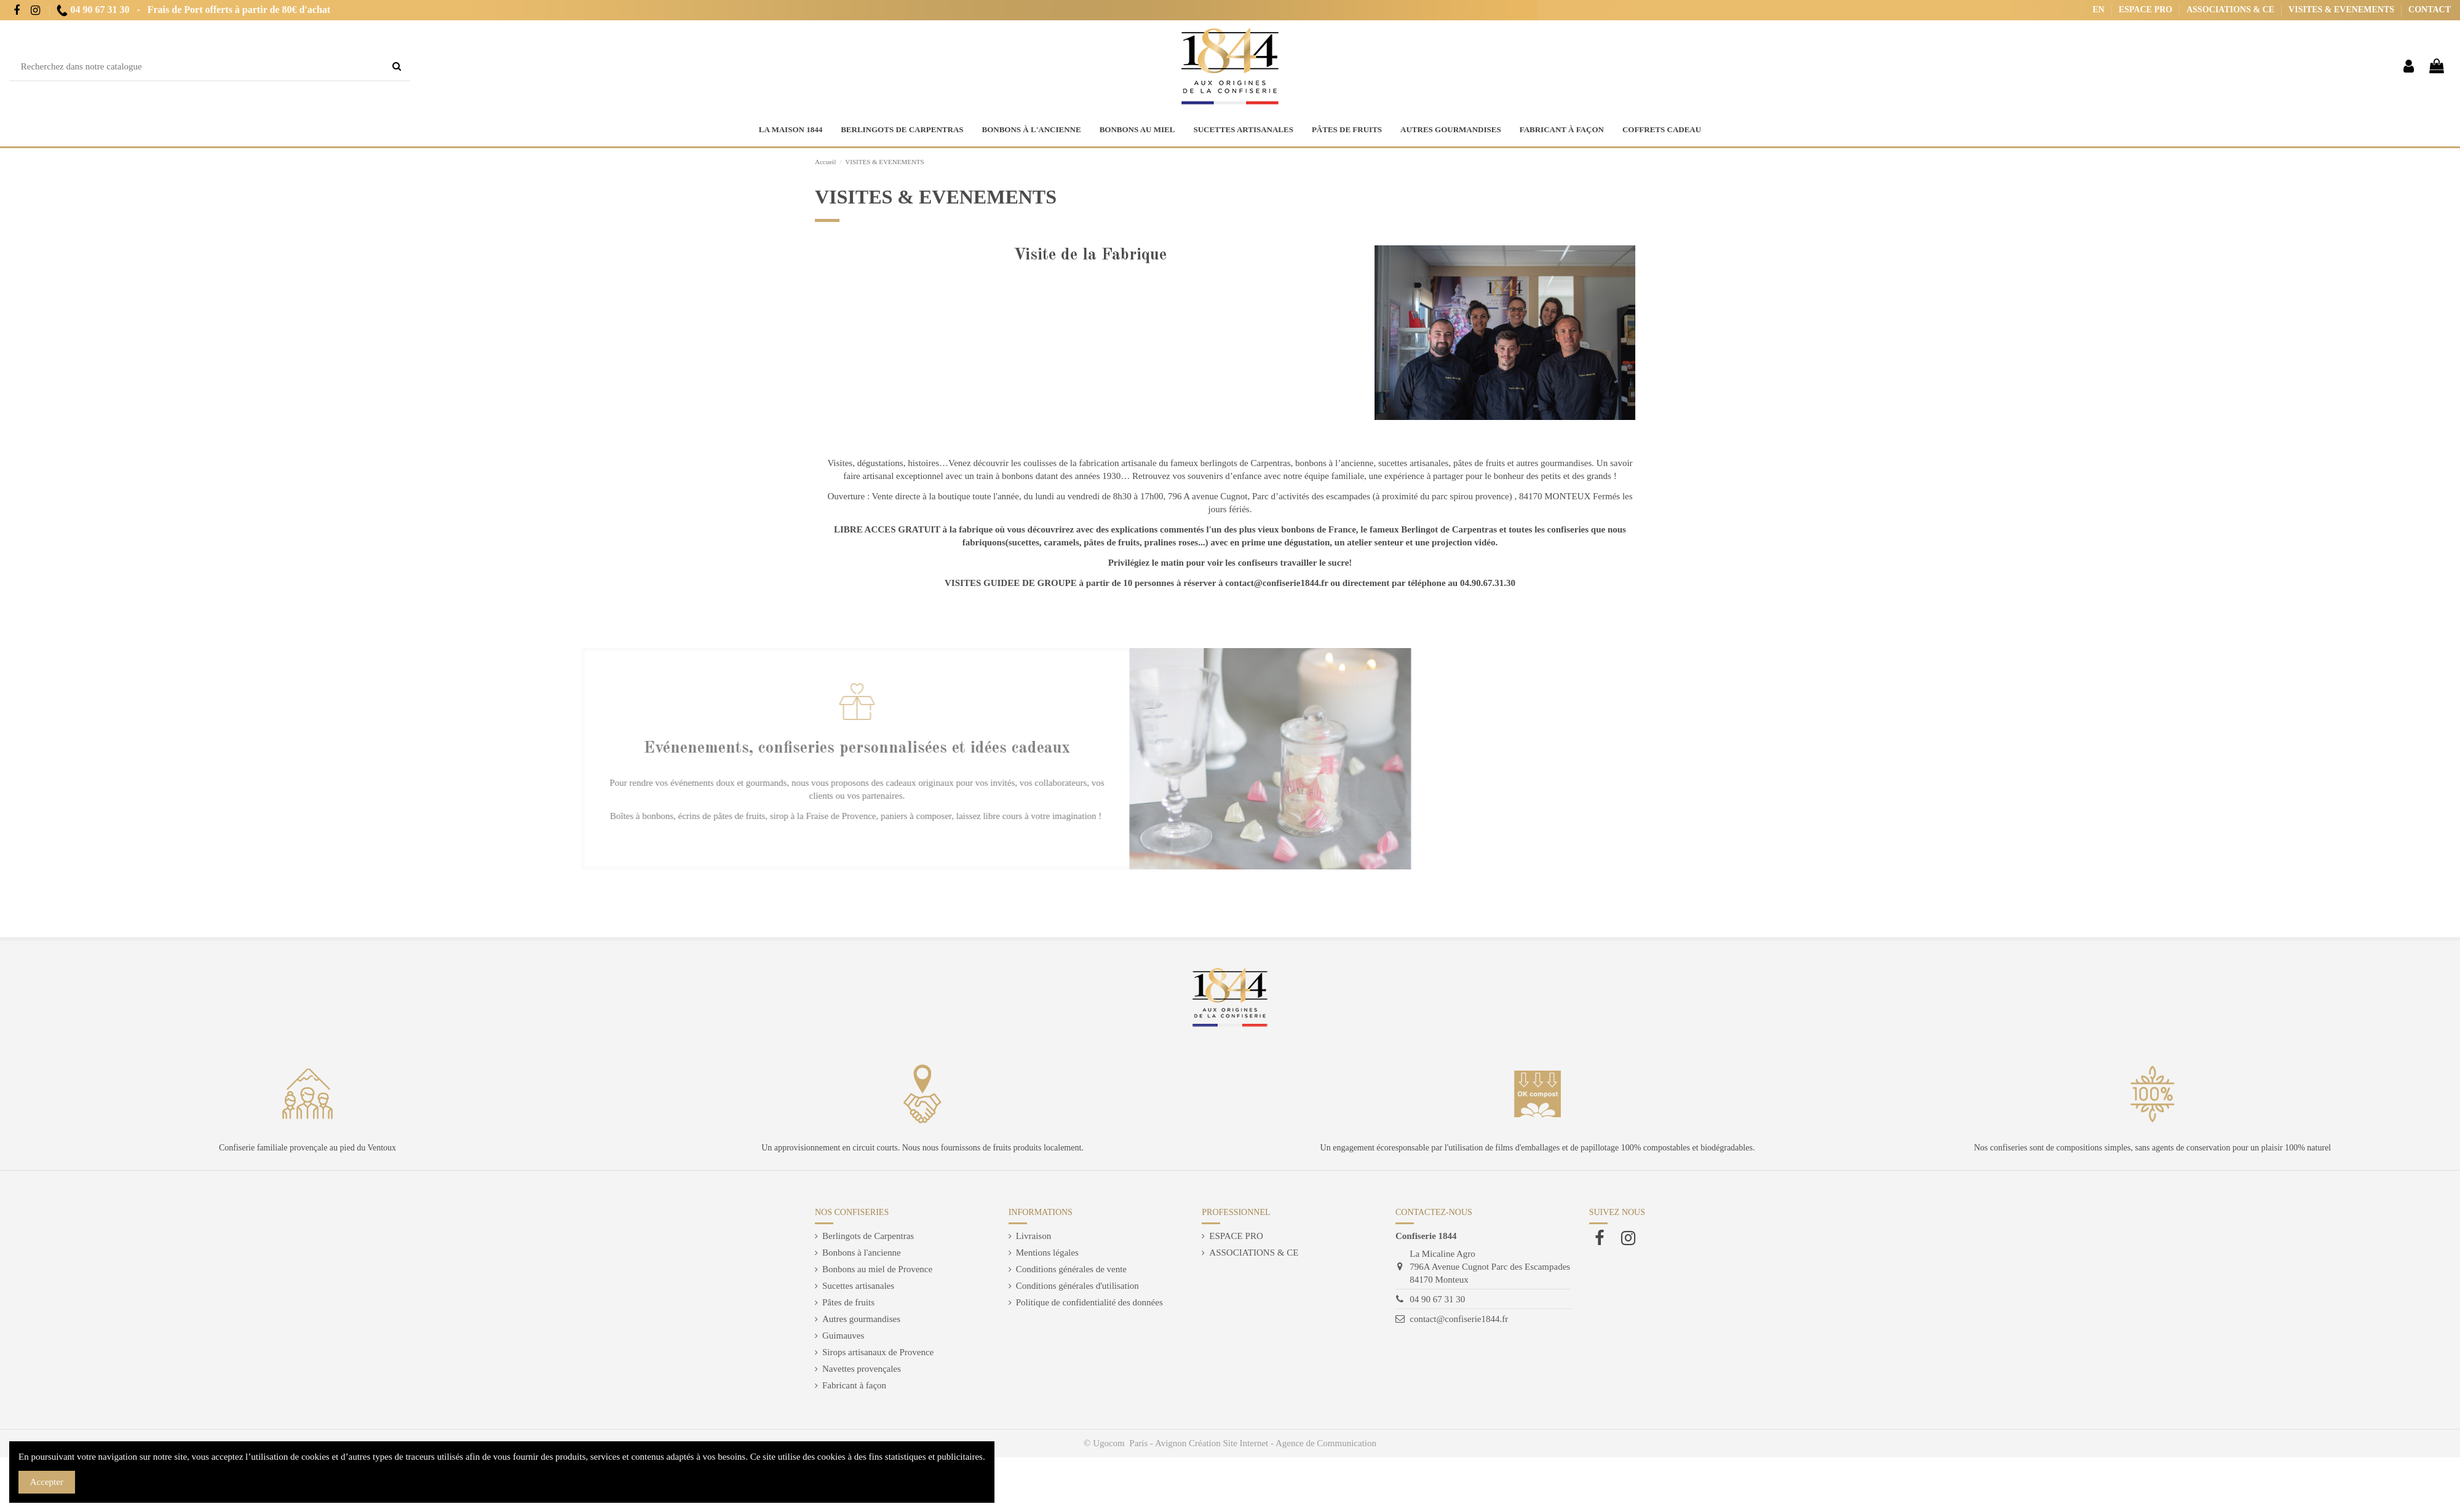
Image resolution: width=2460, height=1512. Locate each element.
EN (2100, 9)
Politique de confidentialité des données (1089, 1302)
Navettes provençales (861, 1369)
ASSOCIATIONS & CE (2231, 9)
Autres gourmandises (861, 1319)
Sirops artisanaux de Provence (878, 1352)
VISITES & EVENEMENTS (2342, 9)
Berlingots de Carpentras (868, 1236)
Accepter (46, 1482)
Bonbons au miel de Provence (877, 1269)
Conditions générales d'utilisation (1077, 1286)
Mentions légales (1047, 1252)
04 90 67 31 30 (1437, 1299)
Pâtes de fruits (848, 1302)
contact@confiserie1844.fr (1459, 1319)
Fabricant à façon (854, 1385)
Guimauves (843, 1335)
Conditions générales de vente (1071, 1269)
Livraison (1034, 1236)
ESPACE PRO (2147, 9)
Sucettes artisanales (858, 1286)
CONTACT (2429, 9)
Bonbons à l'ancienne (861, 1252)
